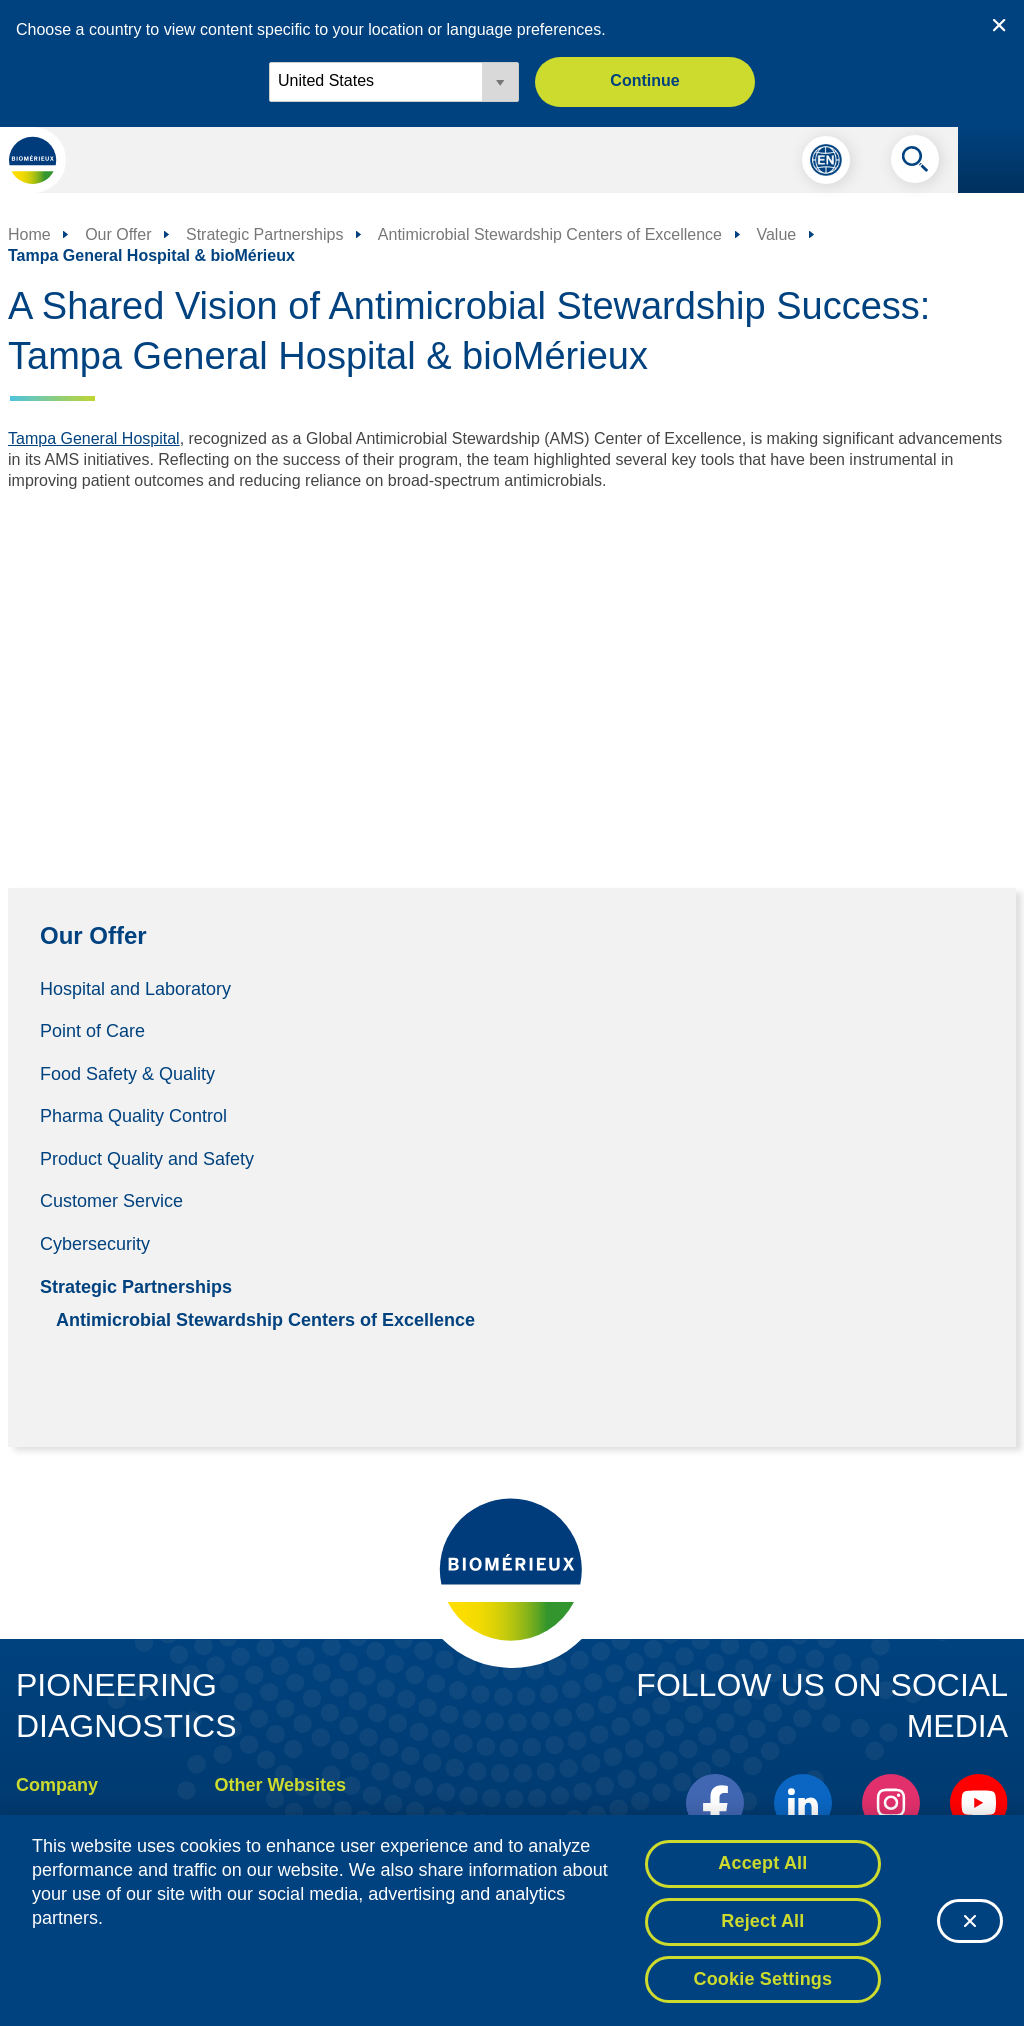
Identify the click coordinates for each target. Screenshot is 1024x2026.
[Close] (970, 1927)
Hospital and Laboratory (135, 988)
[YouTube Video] (512, 665)
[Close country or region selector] (999, 25)
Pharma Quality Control (133, 1116)
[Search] (915, 164)
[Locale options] (394, 82)
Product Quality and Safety (147, 1158)
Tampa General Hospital (94, 438)
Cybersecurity (95, 1244)
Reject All (762, 1927)
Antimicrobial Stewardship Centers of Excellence (265, 1319)
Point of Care (92, 1031)
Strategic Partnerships (136, 1286)
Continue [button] (644, 80)
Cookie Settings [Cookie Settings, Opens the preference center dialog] (763, 1985)
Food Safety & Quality (127, 1073)
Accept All (762, 1869)
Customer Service (111, 1201)
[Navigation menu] (991, 160)
